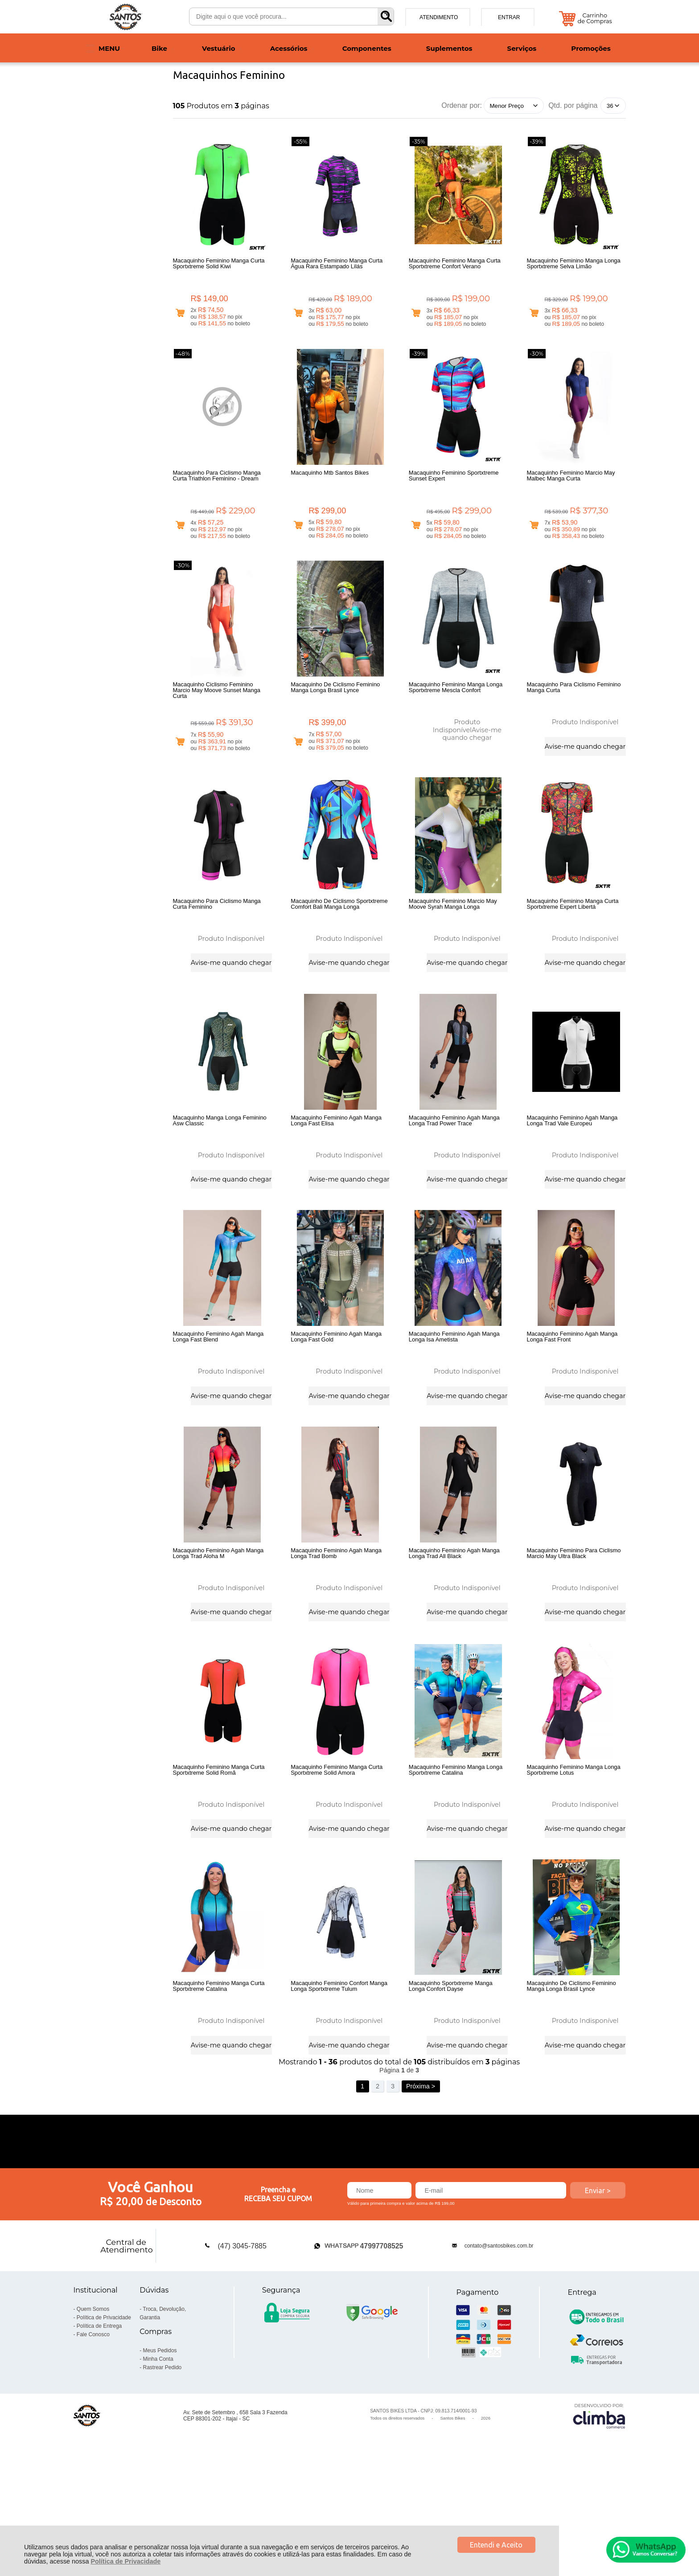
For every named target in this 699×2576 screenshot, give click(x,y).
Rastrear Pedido (162, 2470)
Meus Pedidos (160, 2453)
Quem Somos (93, 2411)
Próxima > (420, 2188)
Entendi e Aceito (496, 2545)
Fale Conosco (93, 2437)
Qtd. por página (572, 105)
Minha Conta (158, 2461)
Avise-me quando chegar (471, 755)
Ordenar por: (461, 105)
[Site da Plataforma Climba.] (599, 2518)
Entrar (509, 17)
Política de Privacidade (125, 2561)
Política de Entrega (99, 2428)
